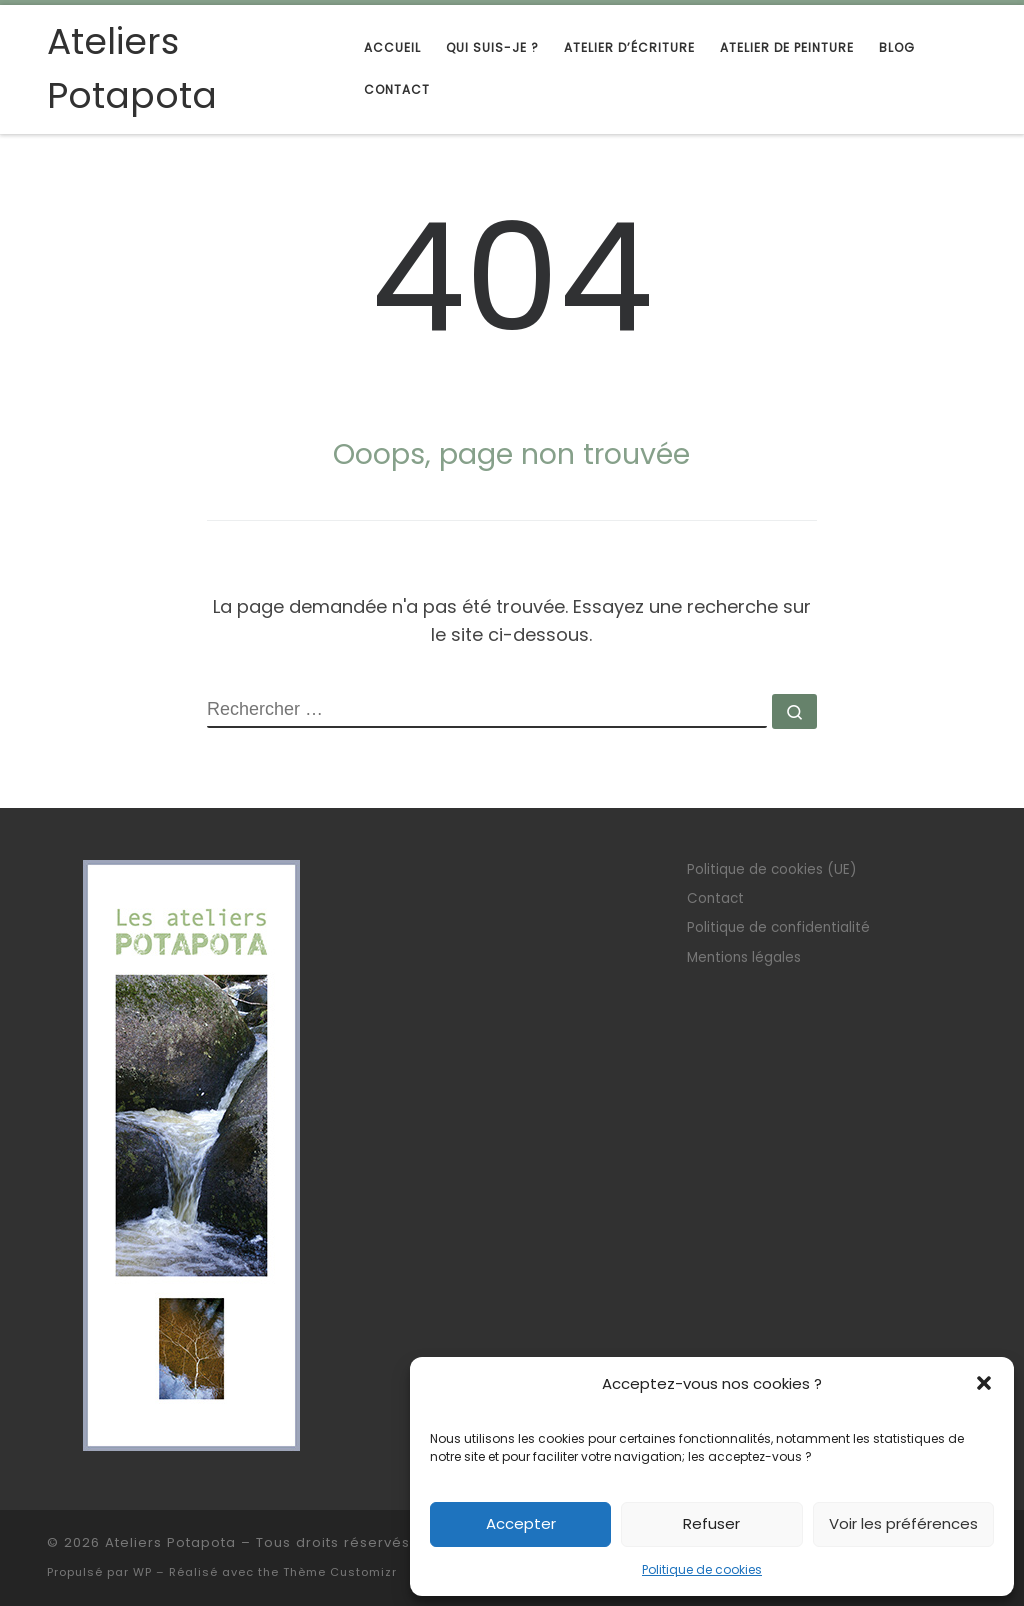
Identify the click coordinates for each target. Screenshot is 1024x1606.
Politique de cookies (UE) (771, 869)
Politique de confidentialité (778, 927)
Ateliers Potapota (170, 1542)
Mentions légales (744, 957)
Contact (715, 898)
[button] (984, 1383)
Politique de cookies (702, 1569)
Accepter (521, 1523)
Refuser (711, 1523)
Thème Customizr (340, 1572)
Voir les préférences (903, 1523)
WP (142, 1572)
